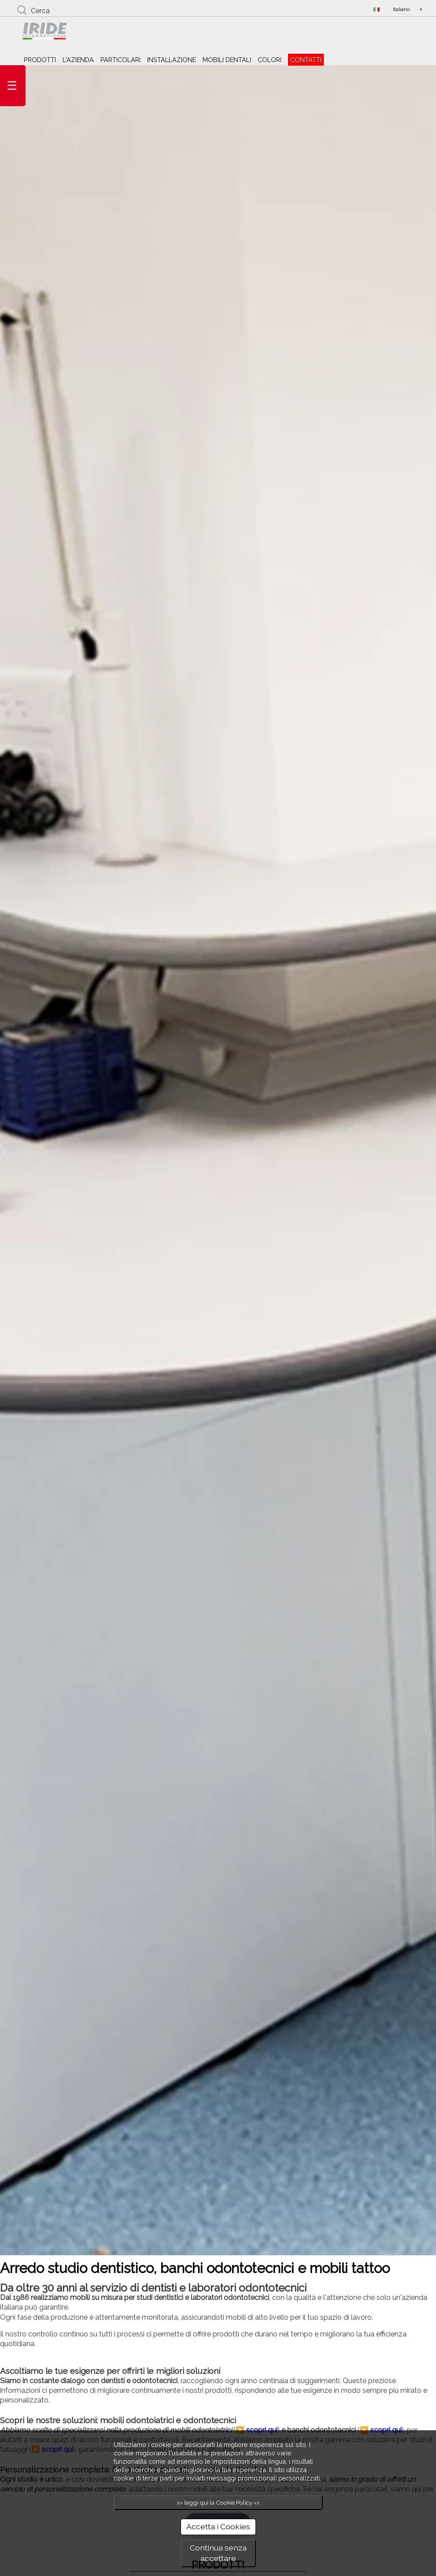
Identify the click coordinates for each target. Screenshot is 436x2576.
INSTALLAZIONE (171, 59)
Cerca (40, 11)
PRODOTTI (40, 59)
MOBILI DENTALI (227, 59)
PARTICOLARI (120, 59)
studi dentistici (160, 2297)
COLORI (269, 59)
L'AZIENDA (78, 59)
